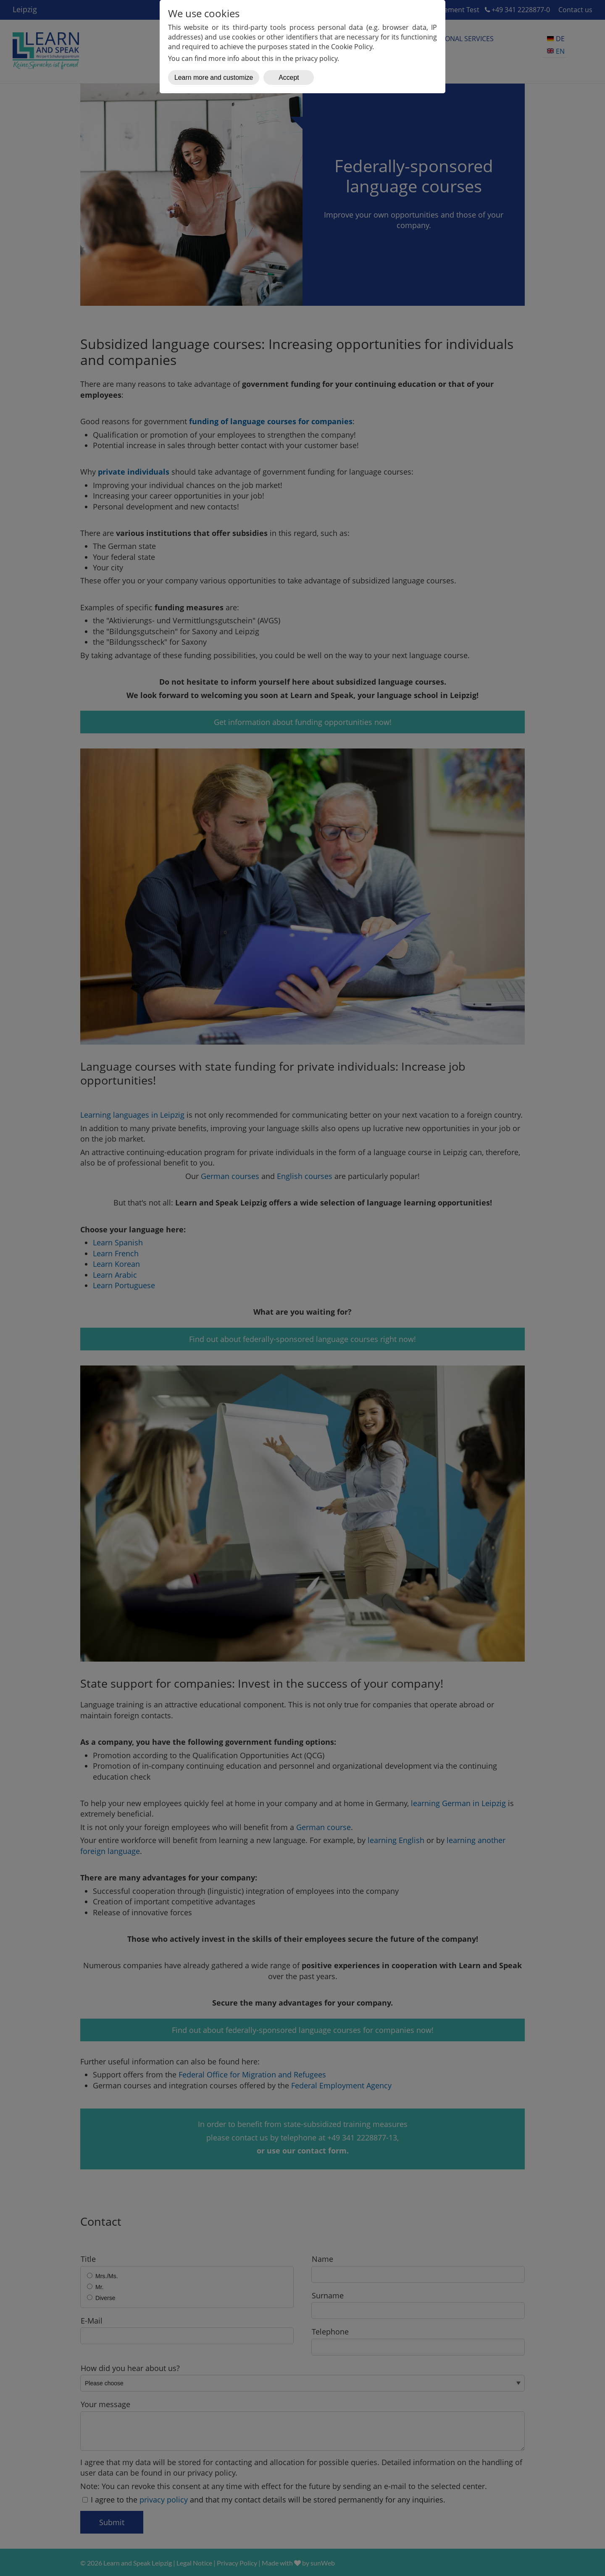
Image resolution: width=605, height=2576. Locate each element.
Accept (289, 77)
